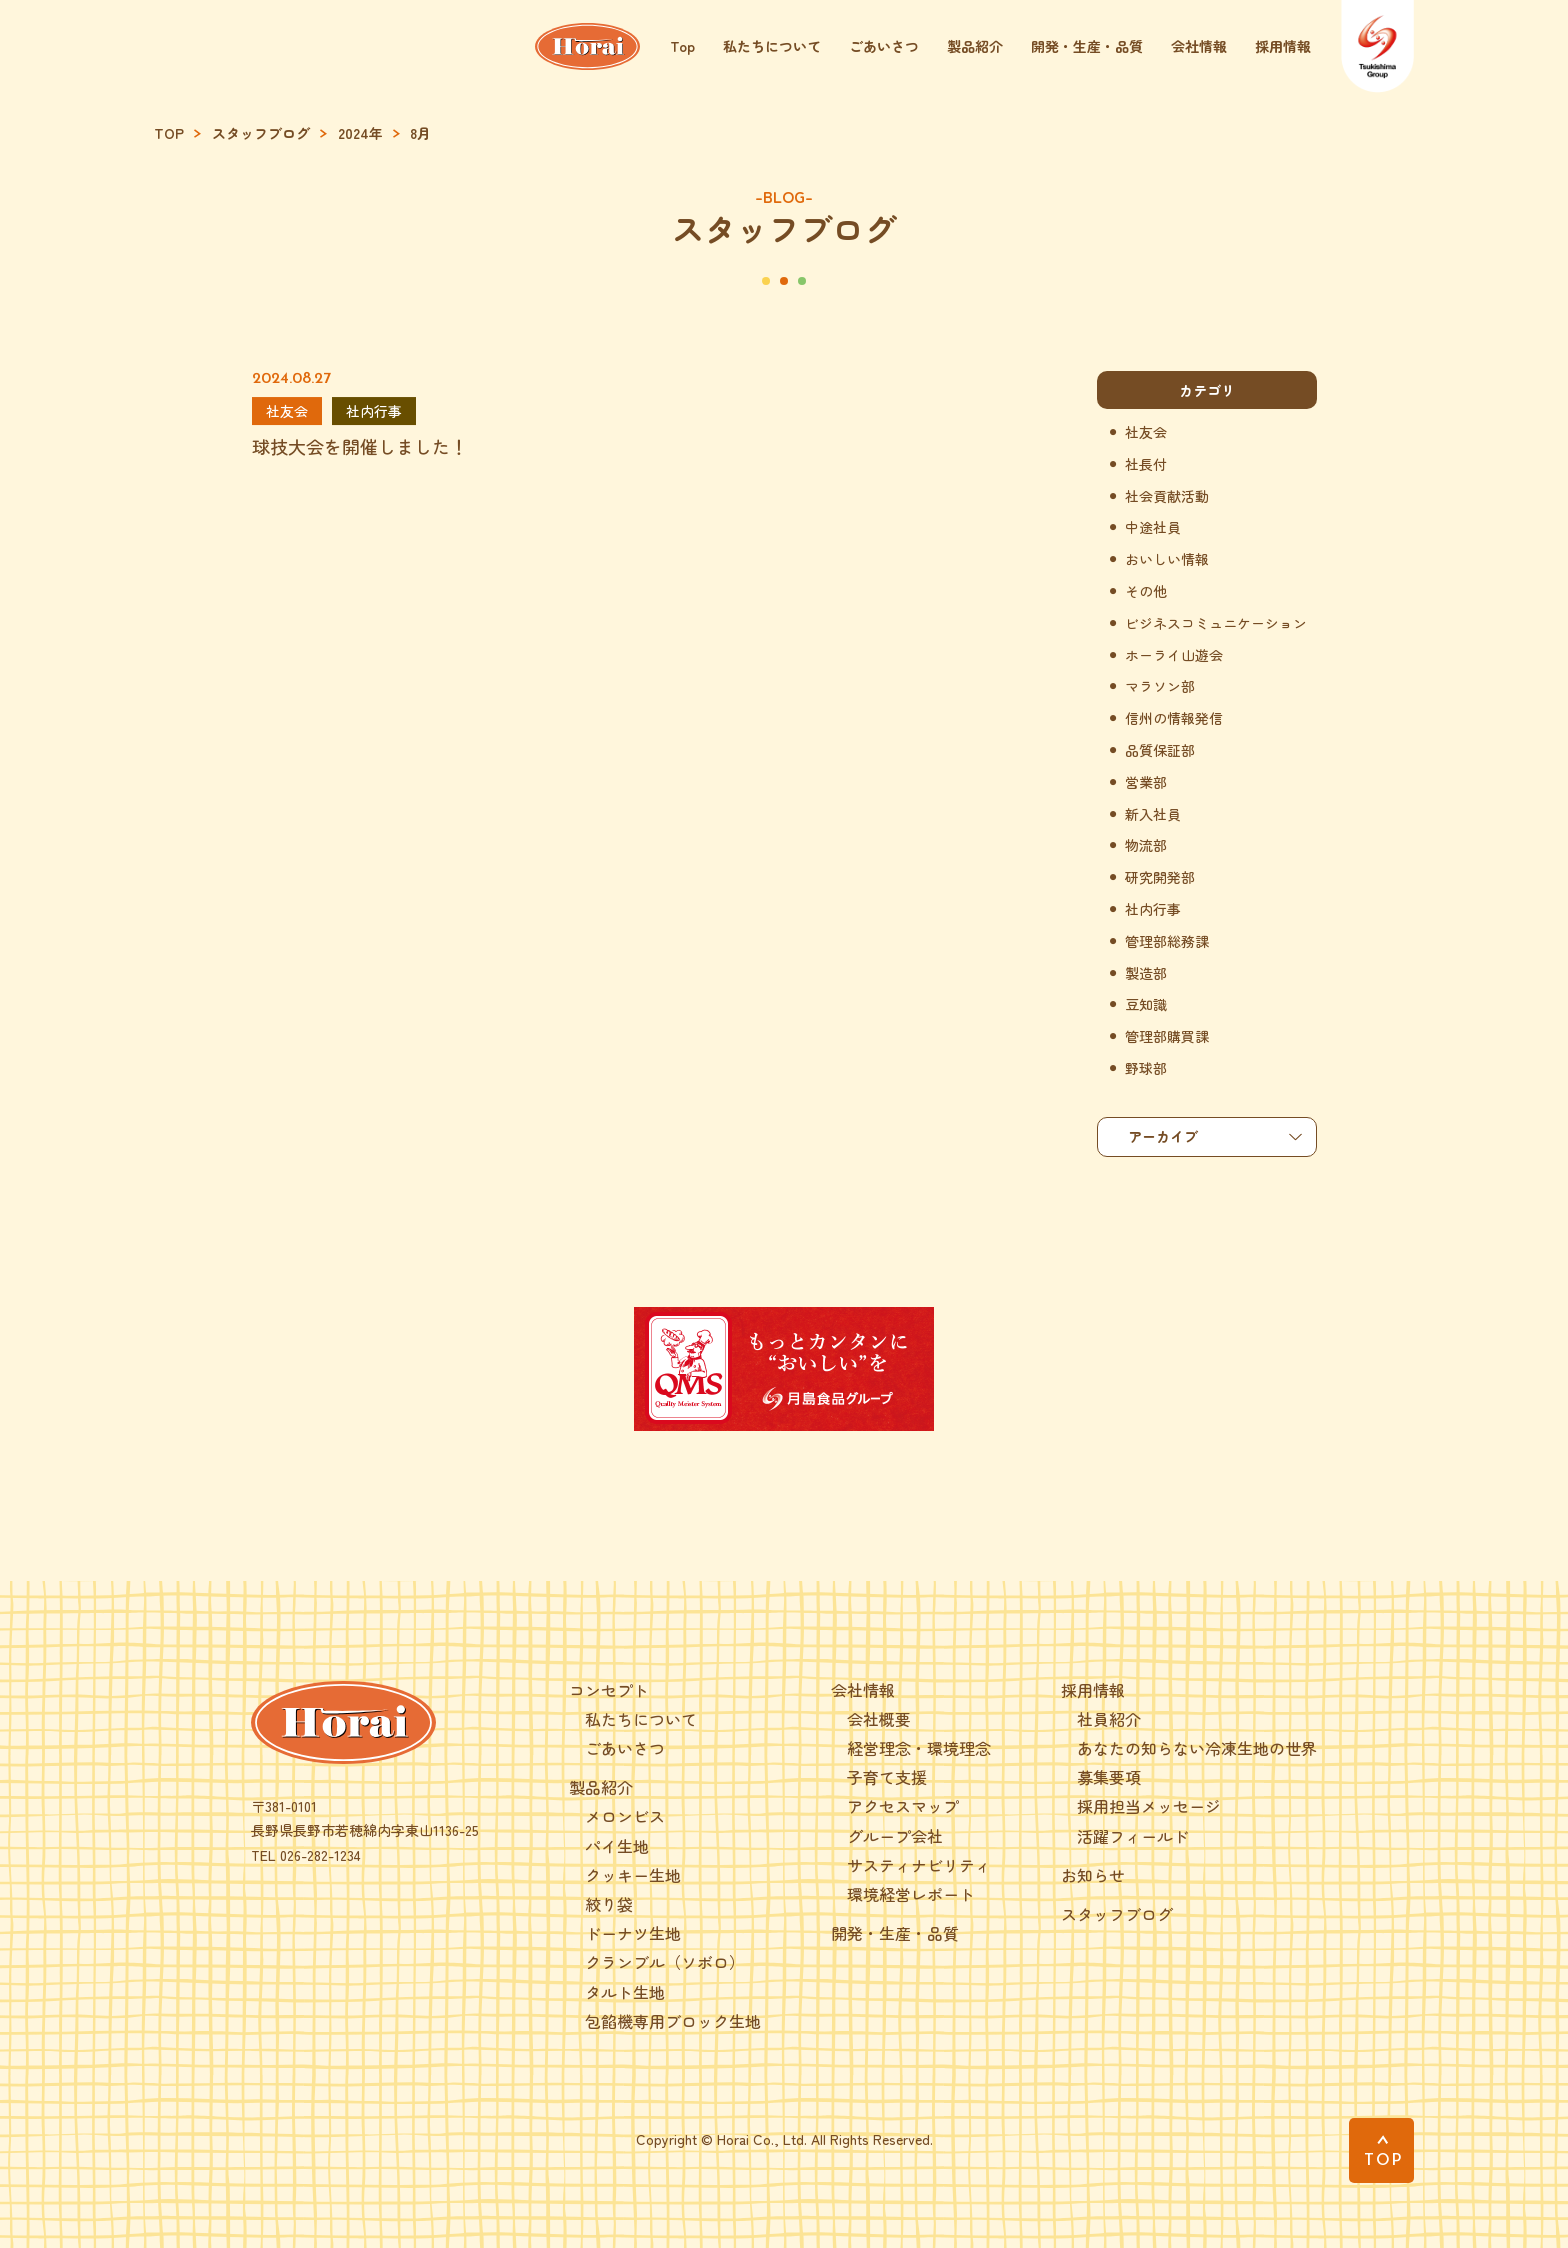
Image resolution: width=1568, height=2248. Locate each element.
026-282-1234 (320, 1855)
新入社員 (1153, 814)
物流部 (1146, 845)
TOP (169, 133)
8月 (420, 133)
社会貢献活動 (1167, 496)
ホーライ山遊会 (1174, 655)
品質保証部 (1160, 750)
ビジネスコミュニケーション (1216, 623)
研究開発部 (1160, 877)
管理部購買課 (1167, 1036)
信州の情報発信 (1174, 718)
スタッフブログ (261, 133)
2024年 (360, 133)
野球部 (1146, 1068)
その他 (1146, 591)
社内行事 (1153, 909)
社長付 (1146, 464)
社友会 (1146, 432)
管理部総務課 (1167, 941)
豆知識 (1146, 1004)
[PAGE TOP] (1381, 2150)
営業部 (1146, 782)
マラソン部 (1160, 686)
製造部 (1146, 973)
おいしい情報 (1167, 559)
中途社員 (1153, 527)
